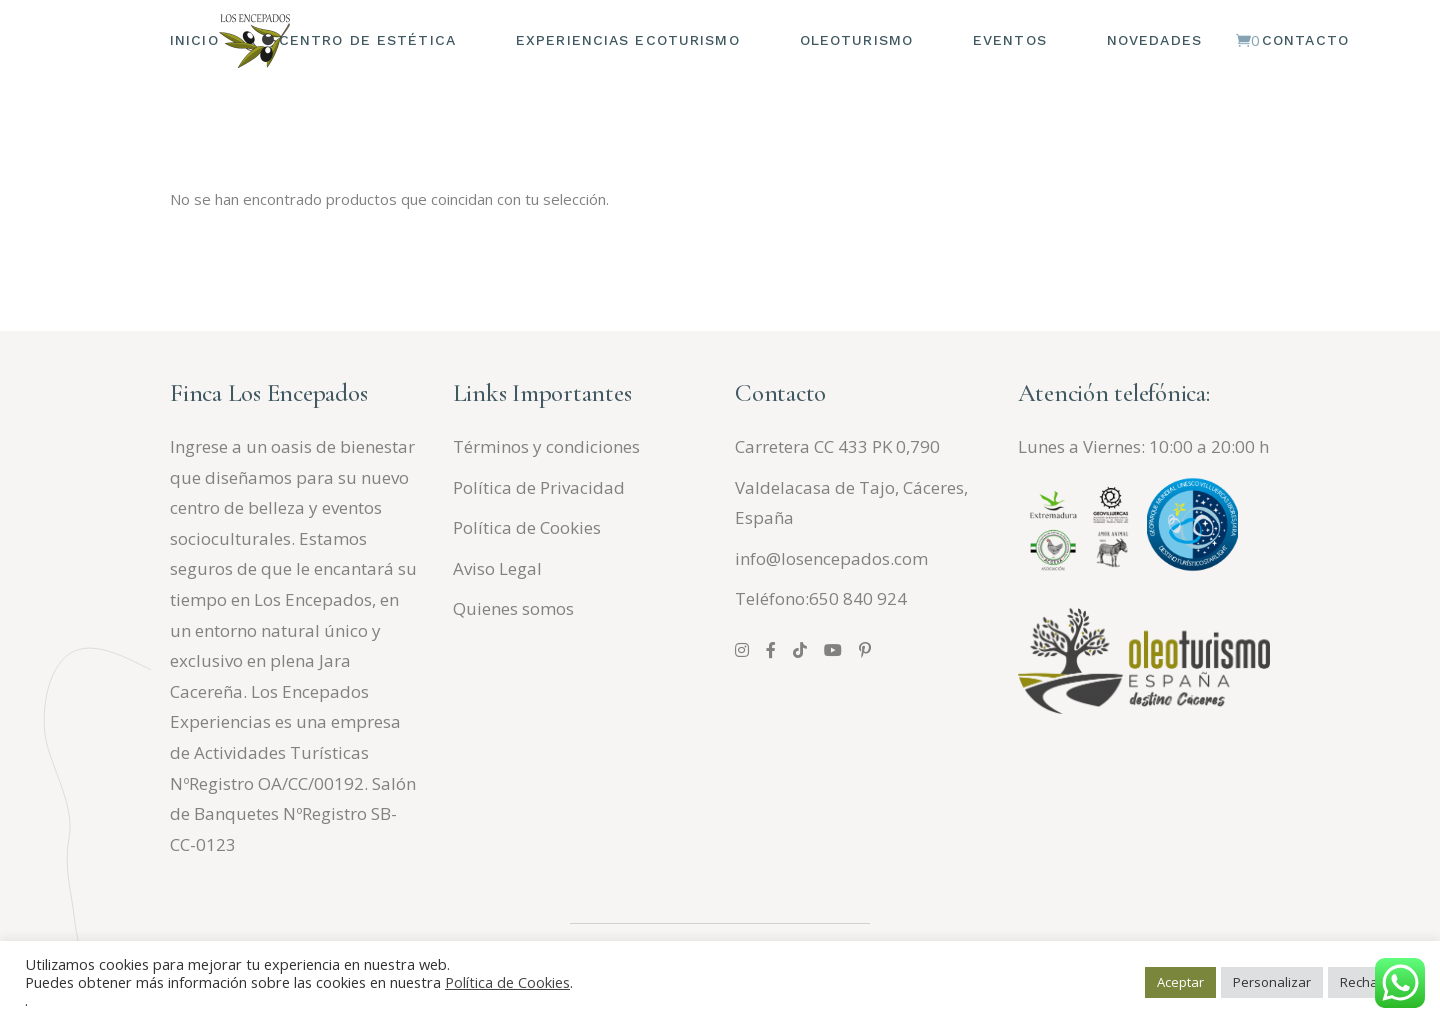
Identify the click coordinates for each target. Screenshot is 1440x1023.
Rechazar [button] (1369, 982)
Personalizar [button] (1272, 982)
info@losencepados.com (831, 558)
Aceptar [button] (1180, 982)
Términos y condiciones (546, 446)
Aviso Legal (497, 568)
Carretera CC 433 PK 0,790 (837, 446)
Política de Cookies (527, 527)
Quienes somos (513, 608)
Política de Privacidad (539, 487)
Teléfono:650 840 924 (821, 598)
